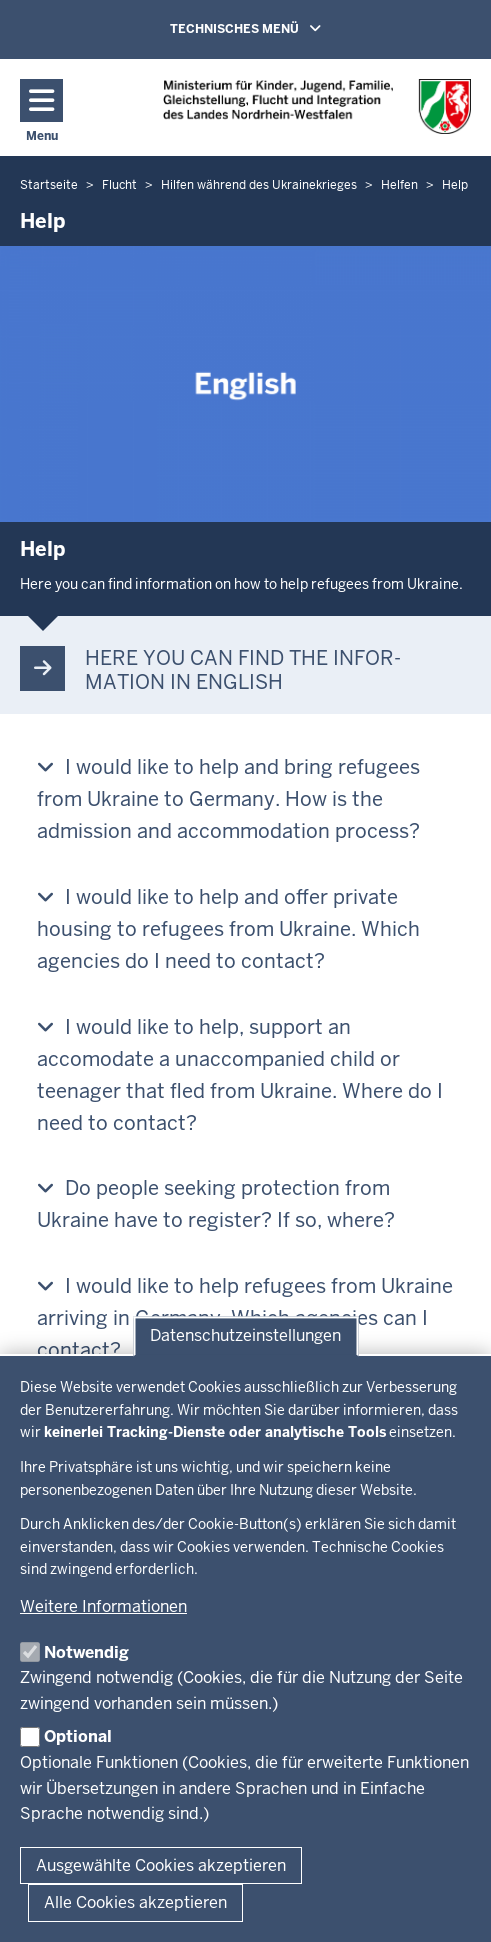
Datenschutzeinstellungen (245, 1336)
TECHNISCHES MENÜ (274, 28)
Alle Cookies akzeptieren (135, 1902)
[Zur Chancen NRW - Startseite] (317, 106)
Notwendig (86, 1652)
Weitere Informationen (103, 1606)
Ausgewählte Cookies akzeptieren (161, 1865)
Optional (78, 1736)
